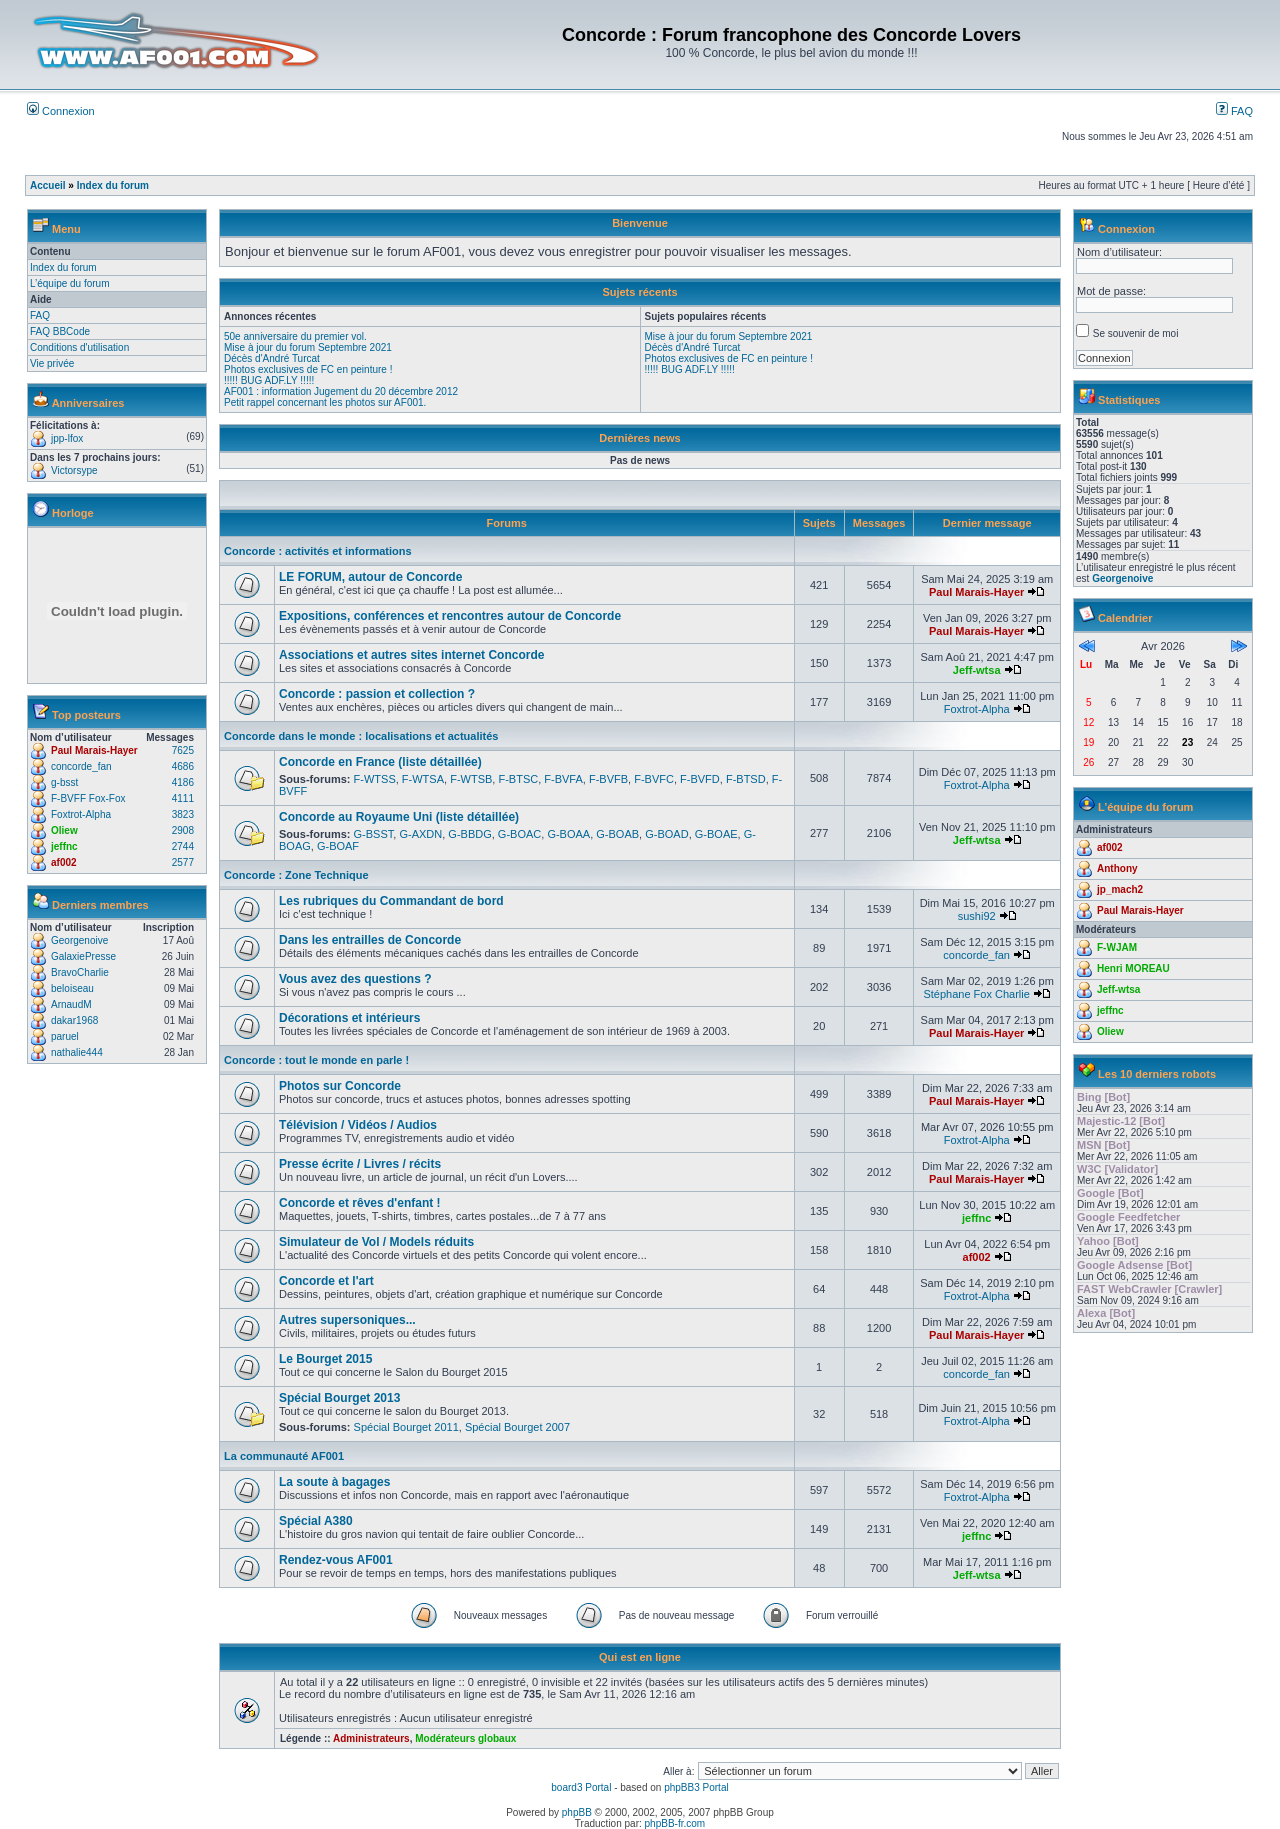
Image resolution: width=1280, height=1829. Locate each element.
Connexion (61, 111)
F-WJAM (1117, 947)
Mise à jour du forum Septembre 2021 (308, 347)
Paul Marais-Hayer (94, 750)
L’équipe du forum (70, 283)
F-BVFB (608, 779)
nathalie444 (77, 1052)
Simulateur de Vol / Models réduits (376, 1242)
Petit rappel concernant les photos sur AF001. (325, 402)
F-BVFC (654, 779)
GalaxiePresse (83, 956)
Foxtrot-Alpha (81, 814)
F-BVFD (700, 779)
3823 (183, 814)
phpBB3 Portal (696, 1787)
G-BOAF (338, 846)
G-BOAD (666, 834)
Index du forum (113, 185)
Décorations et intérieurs (349, 1018)
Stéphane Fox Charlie (976, 994)
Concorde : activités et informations (318, 551)
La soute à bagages (334, 1482)
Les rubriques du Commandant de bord (391, 901)
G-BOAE (716, 834)
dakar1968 (74, 1020)
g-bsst (64, 782)
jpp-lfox (67, 438)
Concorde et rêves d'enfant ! (360, 1203)
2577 (183, 862)
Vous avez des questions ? (355, 979)
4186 (183, 782)
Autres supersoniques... (347, 1320)
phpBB (577, 1812)
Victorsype (74, 470)
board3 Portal (581, 1787)
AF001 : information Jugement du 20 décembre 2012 (341, 391)
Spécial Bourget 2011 (406, 1427)
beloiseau (72, 988)
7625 (183, 750)
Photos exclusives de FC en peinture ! (308, 369)
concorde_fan (81, 766)
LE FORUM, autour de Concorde (370, 577)
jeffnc (64, 846)
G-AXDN (420, 834)
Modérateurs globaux (465, 1738)
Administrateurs (371, 1738)
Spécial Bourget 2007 (517, 1427)
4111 (183, 798)
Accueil (48, 185)
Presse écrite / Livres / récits (360, 1164)
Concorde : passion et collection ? (377, 694)
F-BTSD (746, 779)
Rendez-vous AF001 (336, 1560)
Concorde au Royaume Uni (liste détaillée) (399, 817)
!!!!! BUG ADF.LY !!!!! (269, 380)
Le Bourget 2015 (325, 1359)
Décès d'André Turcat (272, 358)
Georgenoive (79, 940)
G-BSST (374, 834)
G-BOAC (519, 834)
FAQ (1234, 111)
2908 (183, 830)
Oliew (64, 830)
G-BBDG (469, 834)
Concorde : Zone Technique (296, 875)
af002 (64, 862)
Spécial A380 (316, 1521)
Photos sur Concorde (340, 1086)
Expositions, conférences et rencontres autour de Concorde (450, 616)
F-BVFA (563, 779)
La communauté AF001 (284, 1456)
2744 (183, 846)
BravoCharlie (80, 972)
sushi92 (977, 916)
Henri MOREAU (1133, 968)
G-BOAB (617, 834)
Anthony (1117, 868)
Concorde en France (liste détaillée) (380, 762)
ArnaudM (71, 1004)
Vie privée (52, 363)
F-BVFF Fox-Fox (88, 798)
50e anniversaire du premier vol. (295, 336)
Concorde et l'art (326, 1281)
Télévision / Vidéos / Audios (358, 1125)
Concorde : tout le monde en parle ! (316, 1060)
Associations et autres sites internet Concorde (411, 655)
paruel (65, 1036)
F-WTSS (375, 779)
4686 (183, 766)
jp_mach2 (1120, 889)
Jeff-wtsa (977, 670)
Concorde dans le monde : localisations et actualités (361, 736)
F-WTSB (471, 779)
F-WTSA (423, 779)
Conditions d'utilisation (79, 347)
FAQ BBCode (60, 331)
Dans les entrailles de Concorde (370, 940)
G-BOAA (568, 834)
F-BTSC (518, 779)
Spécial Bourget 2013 (339, 1398)
